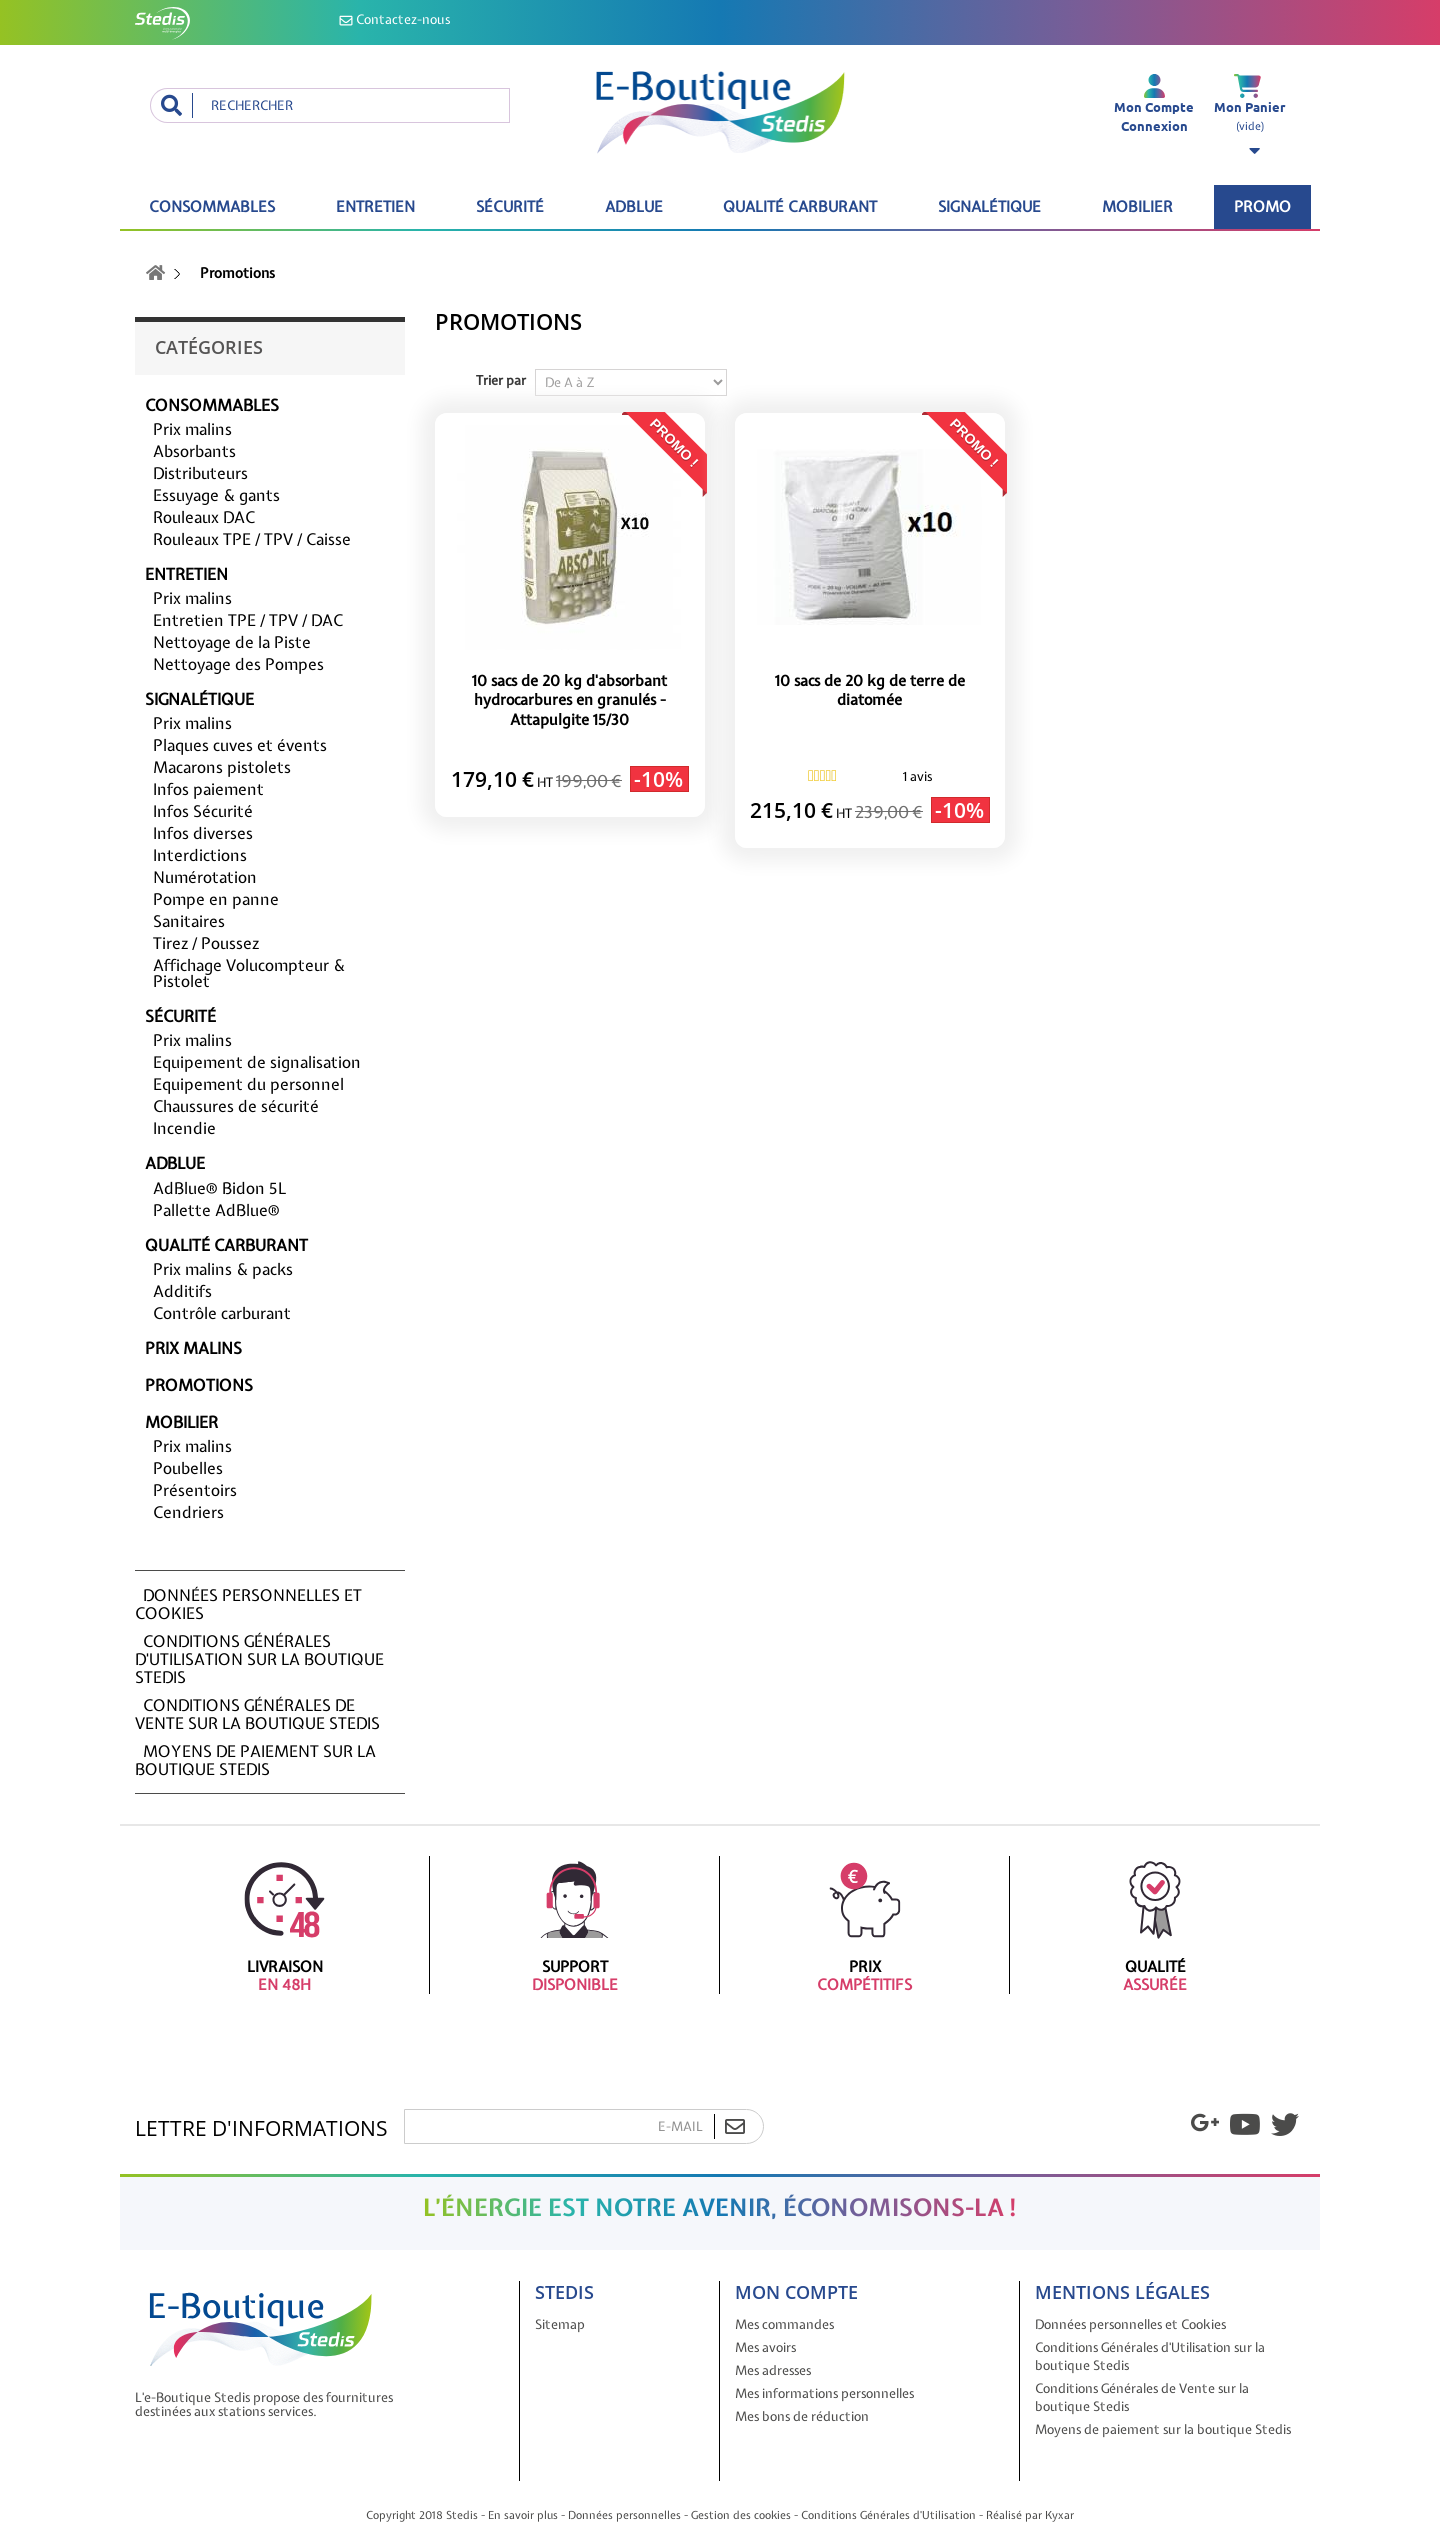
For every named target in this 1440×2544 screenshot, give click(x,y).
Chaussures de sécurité (236, 1106)
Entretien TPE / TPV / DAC (248, 620)
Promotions (199, 1385)
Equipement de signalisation (257, 1062)
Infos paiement (208, 789)
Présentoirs (195, 1490)
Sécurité (510, 207)
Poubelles (188, 1468)
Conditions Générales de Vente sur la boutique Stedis (257, 1714)
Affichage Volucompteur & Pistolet (249, 973)
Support (574, 1925)
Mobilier (1137, 207)
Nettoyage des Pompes (238, 664)
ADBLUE (634, 207)
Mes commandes (784, 2324)
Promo (1262, 207)
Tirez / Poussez (206, 943)
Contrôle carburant (222, 1313)
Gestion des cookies (741, 2515)
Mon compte (796, 2292)
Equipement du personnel (248, 1084)
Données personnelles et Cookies (248, 1604)
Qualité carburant (800, 207)
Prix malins (192, 429)
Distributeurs (200, 473)
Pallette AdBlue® (216, 1210)
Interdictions (200, 855)
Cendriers (188, 1512)
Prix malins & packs (223, 1269)
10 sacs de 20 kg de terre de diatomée (870, 691)
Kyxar (1059, 2515)
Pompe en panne (216, 899)
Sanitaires (189, 921)
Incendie (184, 1128)
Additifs (182, 1291)
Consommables (212, 207)
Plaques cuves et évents (240, 745)
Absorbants (194, 451)
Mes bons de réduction (802, 2416)
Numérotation (205, 877)
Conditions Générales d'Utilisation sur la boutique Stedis (259, 1659)
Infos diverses (203, 833)
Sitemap (560, 2324)
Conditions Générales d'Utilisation (888, 2515)
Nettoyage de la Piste (232, 642)
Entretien (375, 207)
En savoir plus (523, 2515)
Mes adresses (773, 2370)
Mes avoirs (765, 2347)
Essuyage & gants (216, 495)
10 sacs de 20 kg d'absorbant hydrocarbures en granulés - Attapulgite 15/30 (569, 701)
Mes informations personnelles (824, 2393)
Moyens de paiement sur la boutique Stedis (255, 1760)
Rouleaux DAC (204, 517)
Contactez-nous (394, 19)
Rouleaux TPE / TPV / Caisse (252, 539)
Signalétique (989, 207)
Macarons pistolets (222, 767)
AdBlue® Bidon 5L (219, 1188)
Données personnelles (624, 2515)
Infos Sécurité (203, 811)
